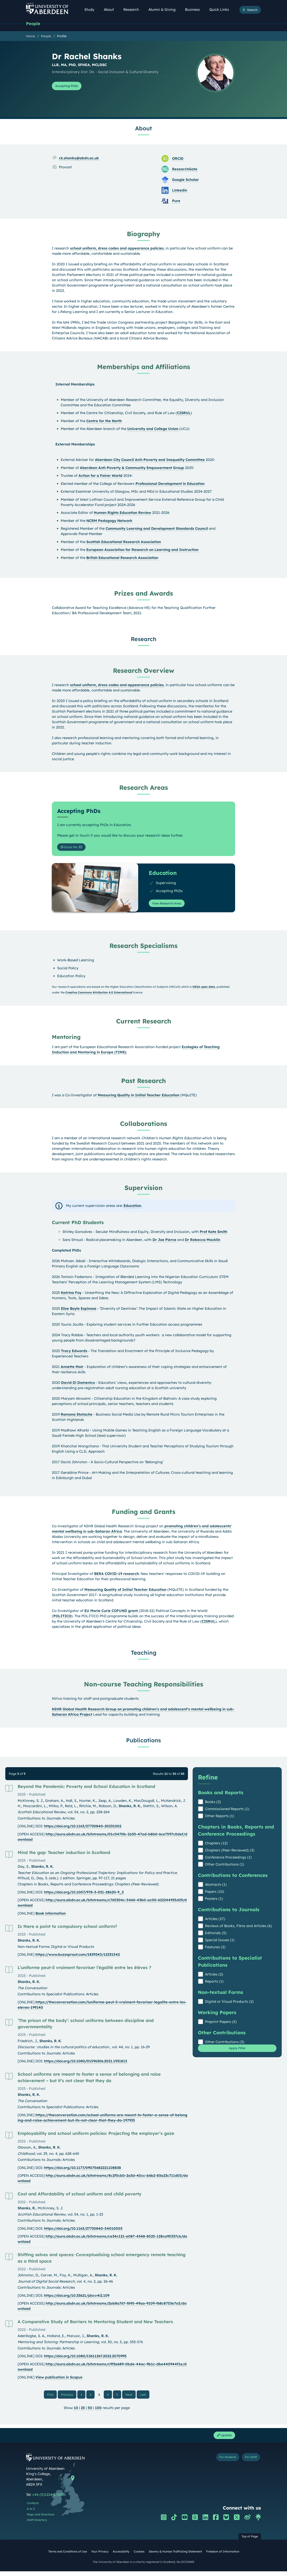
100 (98, 2411)
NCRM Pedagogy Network (109, 521)
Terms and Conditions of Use (67, 2556)
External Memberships (75, 445)
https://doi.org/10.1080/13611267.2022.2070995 (85, 2359)
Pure (176, 202)
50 (90, 2411)
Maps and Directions (40, 2519)
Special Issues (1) (220, 1942)
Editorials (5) (216, 1935)
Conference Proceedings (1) (228, 1860)
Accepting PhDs (69, 87)
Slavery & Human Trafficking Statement (175, 2556)
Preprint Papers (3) (221, 2024)
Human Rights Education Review (122, 513)
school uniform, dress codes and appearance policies (117, 249)
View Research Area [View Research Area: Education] (169, 906)
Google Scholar (185, 180)
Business (194, 9)
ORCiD (177, 159)
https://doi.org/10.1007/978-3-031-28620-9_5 (84, 1895)
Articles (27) (215, 1921)
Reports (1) (214, 1984)
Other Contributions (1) (224, 1867)
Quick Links (221, 9)
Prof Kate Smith (213, 1234)
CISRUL (184, 414)
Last (143, 2397)
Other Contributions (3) (224, 2044)
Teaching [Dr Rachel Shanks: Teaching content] (143, 1655)
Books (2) (213, 1804)
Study (91, 9)
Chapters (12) (216, 1846)
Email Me (71, 848)
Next (130, 2397)
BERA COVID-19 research (116, 1576)
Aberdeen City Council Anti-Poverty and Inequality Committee (150, 460)
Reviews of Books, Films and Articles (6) (238, 1928)
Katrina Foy (71, 1295)
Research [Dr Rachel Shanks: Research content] (143, 639)
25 (83, 2411)
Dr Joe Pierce (164, 1242)
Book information (50, 1916)
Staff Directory (37, 2525)
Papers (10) (214, 1894)
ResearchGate (184, 170)
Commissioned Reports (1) (227, 1811)
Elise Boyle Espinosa (78, 1311)
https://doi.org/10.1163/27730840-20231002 (82, 1829)
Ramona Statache (76, 1417)
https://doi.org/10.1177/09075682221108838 (82, 2170)
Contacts (33, 2508)
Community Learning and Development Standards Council (157, 529)
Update (222, 2439)
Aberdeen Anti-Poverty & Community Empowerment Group (132, 468)
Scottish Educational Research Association (123, 543)
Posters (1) (214, 1901)
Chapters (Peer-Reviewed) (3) (230, 1853)
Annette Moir (72, 1369)
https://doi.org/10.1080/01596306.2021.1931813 (85, 2064)
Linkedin (179, 191)
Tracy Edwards (74, 1353)
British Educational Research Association (122, 558)
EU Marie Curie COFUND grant (111, 1613)
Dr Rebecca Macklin (202, 1242)
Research (133, 9)
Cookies (139, 2556)
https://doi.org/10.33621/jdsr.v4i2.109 (76, 2298)
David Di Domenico (78, 1385)
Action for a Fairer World (100, 476)
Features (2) (215, 1949)
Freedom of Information (222, 2556)
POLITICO (62, 1618)
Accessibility (121, 2556)
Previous (69, 2397)
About (111, 9)
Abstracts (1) (216, 1887)
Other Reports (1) (219, 1818)
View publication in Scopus (58, 2380)
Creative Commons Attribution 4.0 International (98, 995)
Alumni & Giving (164, 9)
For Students (219, 2462)
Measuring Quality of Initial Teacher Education (125, 1592)
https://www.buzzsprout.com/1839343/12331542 (77, 1957)
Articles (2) (214, 1977)
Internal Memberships (75, 385)
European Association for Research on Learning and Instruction (142, 550)
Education (132, 1208)
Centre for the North (104, 422)
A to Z (31, 2513)
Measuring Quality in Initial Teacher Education (138, 1098)
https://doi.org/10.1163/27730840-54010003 (83, 2231)
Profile (62, 37)
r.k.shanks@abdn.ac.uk (79, 159)
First (53, 2397)
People (34, 24)
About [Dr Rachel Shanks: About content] (143, 129)
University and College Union (152, 429)
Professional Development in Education (170, 484)
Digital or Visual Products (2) (229, 2004)
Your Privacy (99, 2556)
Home (30, 37)
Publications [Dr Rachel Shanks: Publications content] (143, 1743)
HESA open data (203, 989)
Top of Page (250, 2541)
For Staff (248, 2462)
